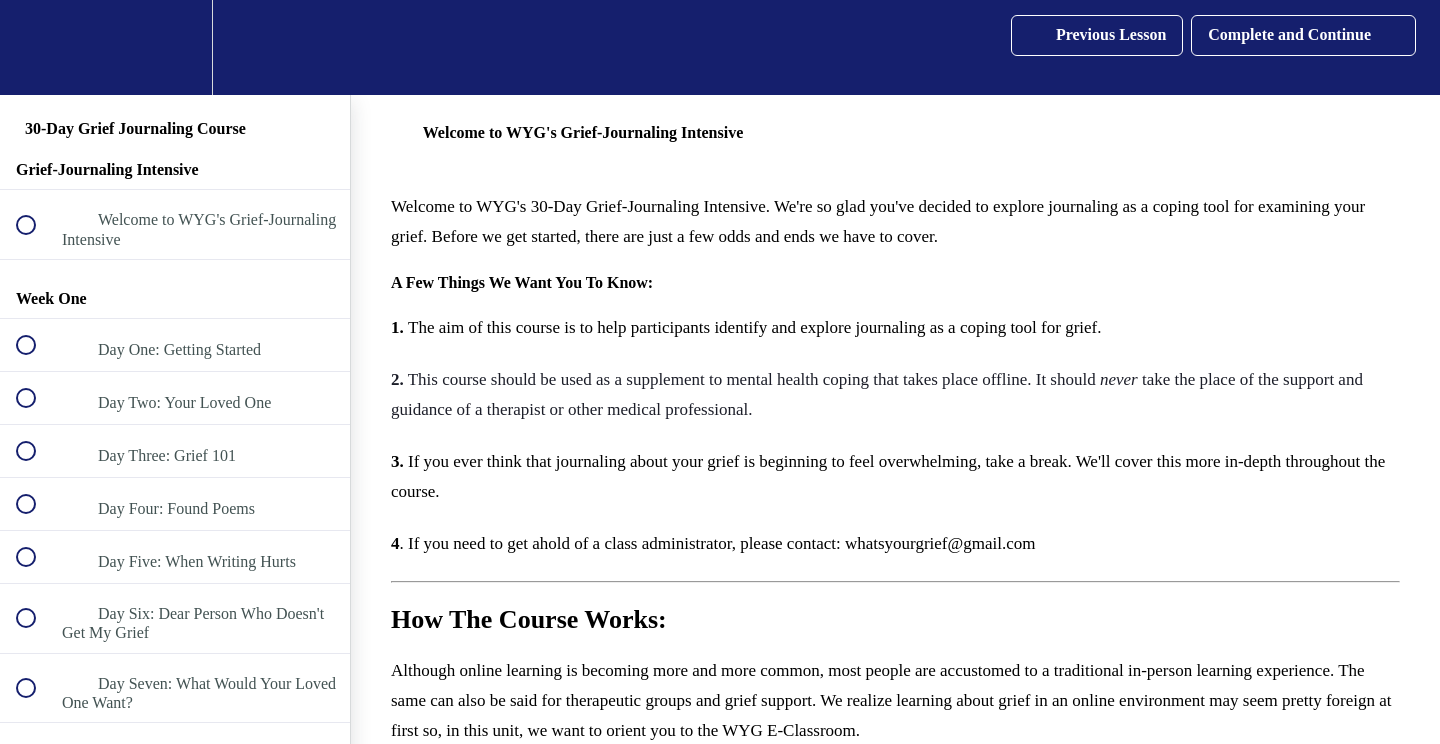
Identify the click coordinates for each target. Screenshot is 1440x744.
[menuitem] (175, 47)
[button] (37, 47)
